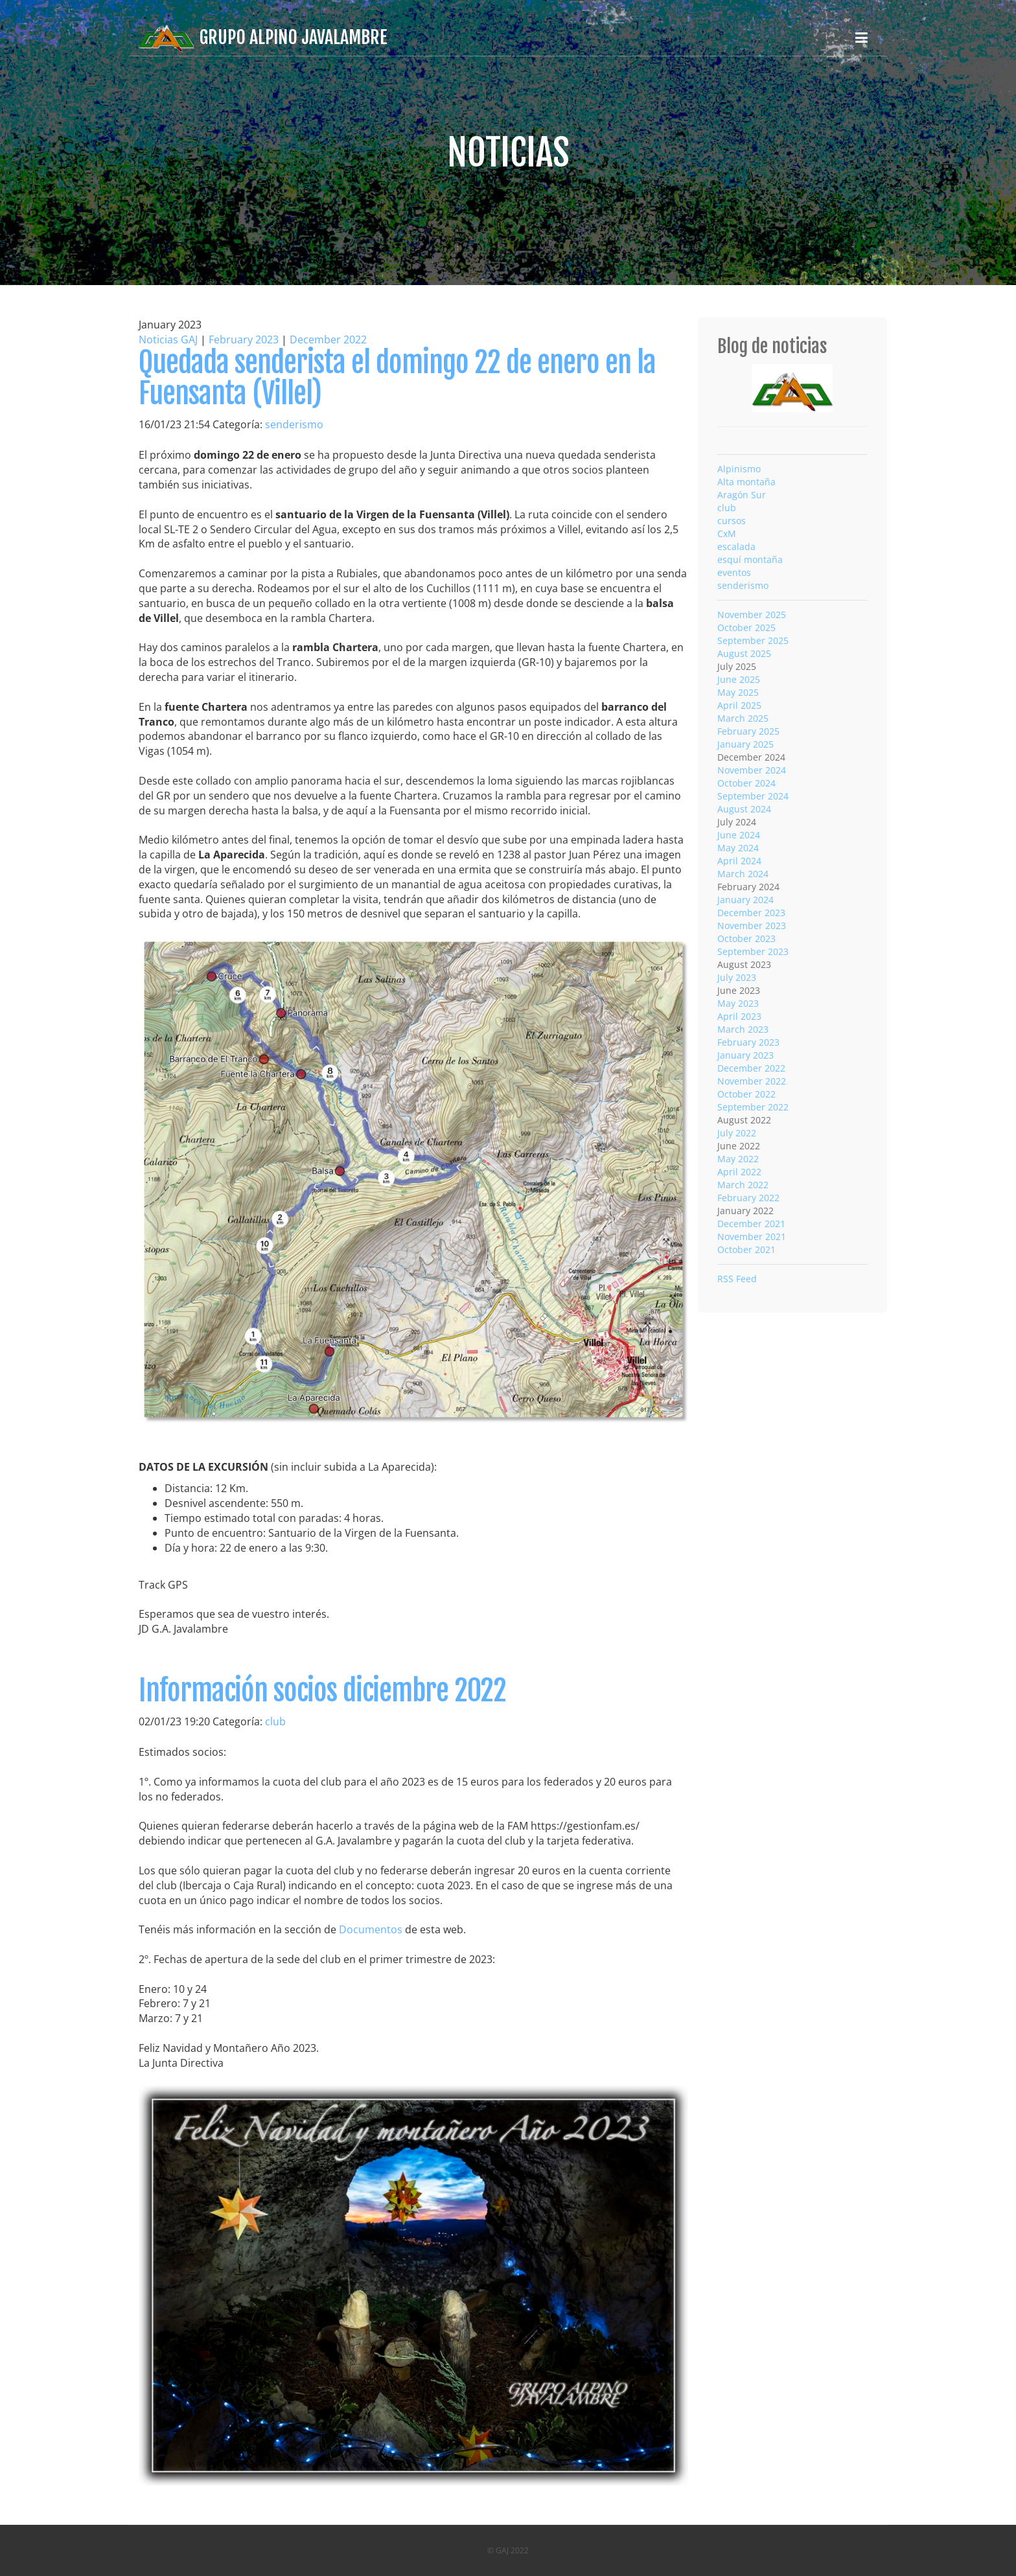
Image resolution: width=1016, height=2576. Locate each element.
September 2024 (753, 796)
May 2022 (738, 1159)
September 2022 (753, 1107)
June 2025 (738, 679)
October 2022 (746, 1094)
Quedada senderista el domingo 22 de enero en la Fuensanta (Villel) (397, 378)
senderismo (294, 424)
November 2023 (751, 925)
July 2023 (736, 977)
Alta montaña (746, 482)
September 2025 (753, 640)
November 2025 (751, 614)
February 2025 (748, 731)
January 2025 (745, 744)
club (275, 1721)
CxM (726, 533)
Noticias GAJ (168, 339)
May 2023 (738, 1003)
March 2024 (742, 874)
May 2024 (738, 848)
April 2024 (739, 861)
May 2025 (738, 692)
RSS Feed (737, 1278)
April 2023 (739, 1016)
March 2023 (742, 1029)
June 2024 (738, 835)
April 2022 (739, 1172)
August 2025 (744, 653)
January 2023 (745, 1055)
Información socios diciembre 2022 (322, 1690)
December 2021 (751, 1223)
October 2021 (746, 1249)
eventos (734, 572)
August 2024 (744, 809)
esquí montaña (750, 559)
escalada (736, 546)
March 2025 (742, 718)
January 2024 (745, 899)
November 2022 (751, 1081)
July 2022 (736, 1133)
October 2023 (746, 938)
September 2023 (753, 951)
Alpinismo (739, 469)
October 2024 (746, 783)
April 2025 (739, 705)
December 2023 (751, 912)
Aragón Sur (741, 495)
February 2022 (748, 1197)
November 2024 (751, 770)
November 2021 (751, 1236)
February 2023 (244, 339)
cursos (731, 520)
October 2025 (746, 627)
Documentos (370, 1929)
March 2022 (742, 1185)
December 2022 (328, 339)
